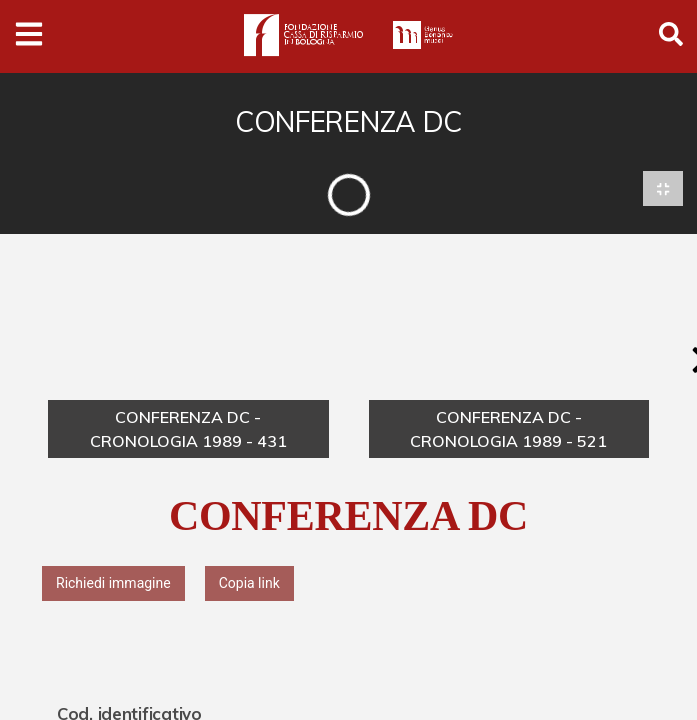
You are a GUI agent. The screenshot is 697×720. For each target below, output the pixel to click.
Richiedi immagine (113, 584)
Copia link (249, 584)
